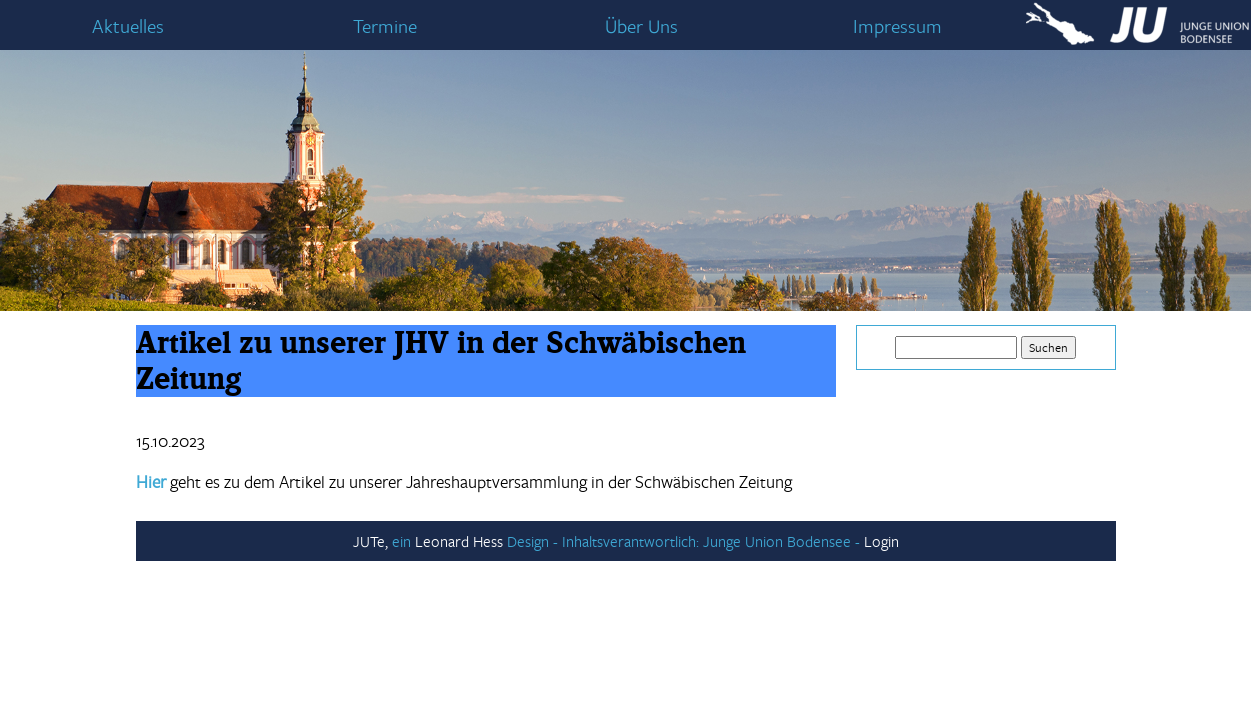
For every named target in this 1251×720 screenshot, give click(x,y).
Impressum (897, 26)
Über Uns (641, 26)
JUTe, (370, 541)
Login (881, 541)
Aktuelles (128, 26)
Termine (385, 26)
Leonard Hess (459, 541)
